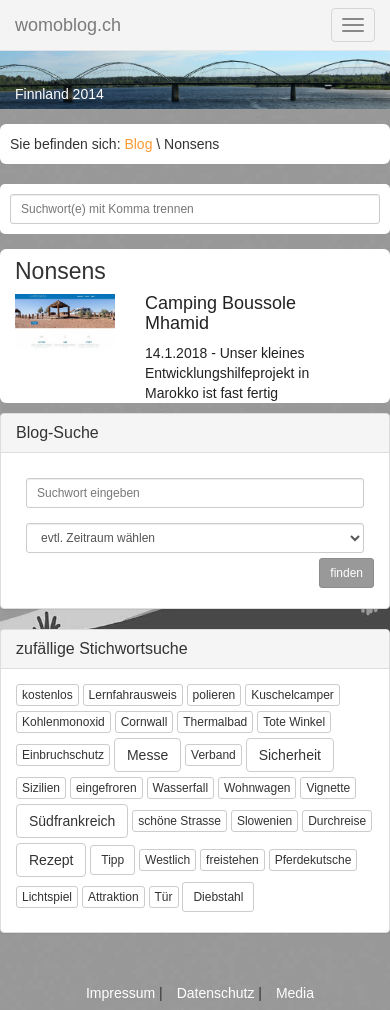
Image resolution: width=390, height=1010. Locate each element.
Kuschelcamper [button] (292, 695)
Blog (138, 144)
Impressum (122, 993)
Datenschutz (218, 993)
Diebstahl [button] (218, 897)
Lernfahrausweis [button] (133, 695)
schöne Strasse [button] (179, 821)
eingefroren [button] (106, 788)
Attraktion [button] (113, 897)
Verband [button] (213, 755)
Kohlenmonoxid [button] (63, 722)
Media (295, 993)
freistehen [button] (232, 860)
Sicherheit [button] (290, 755)
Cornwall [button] (144, 722)
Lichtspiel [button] (47, 897)
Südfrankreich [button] (72, 821)
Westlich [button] (167, 860)
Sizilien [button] (41, 788)
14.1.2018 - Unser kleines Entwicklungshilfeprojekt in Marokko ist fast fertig (244, 348)
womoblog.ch (68, 25)
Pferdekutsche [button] (313, 860)
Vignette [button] (328, 788)
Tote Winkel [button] (294, 722)
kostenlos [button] (47, 695)
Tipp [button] (112, 860)
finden (346, 573)
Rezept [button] (51, 860)
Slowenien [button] (264, 821)
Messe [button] (147, 755)
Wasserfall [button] (181, 788)
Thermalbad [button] (215, 722)
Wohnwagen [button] (257, 788)
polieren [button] (214, 695)
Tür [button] (164, 897)
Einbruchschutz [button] (63, 755)
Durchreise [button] (337, 821)
